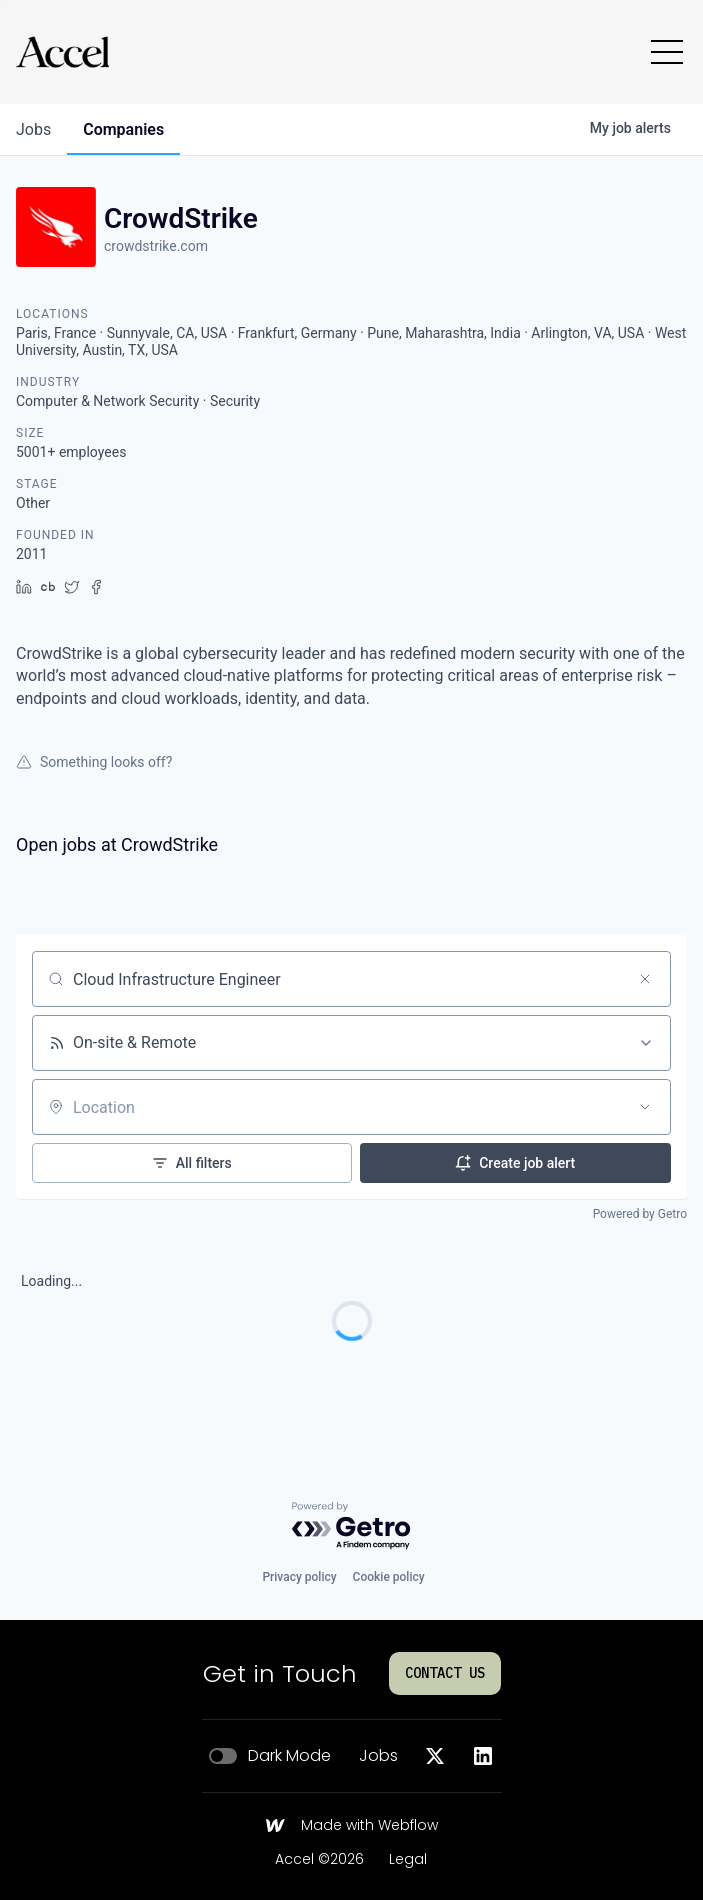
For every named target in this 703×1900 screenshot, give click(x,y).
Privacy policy (299, 1577)
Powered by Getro (640, 1214)
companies (123, 129)
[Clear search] (645, 979)
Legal (408, 1860)
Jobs (378, 1756)
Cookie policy (389, 1577)
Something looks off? (94, 762)
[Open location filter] (645, 1107)
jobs (33, 129)
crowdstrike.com (156, 246)
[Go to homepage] (62, 52)
